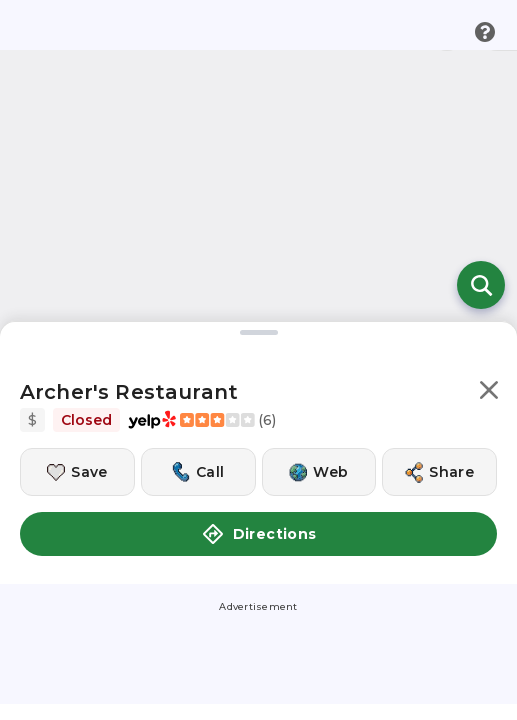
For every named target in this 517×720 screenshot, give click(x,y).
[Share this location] (439, 439)
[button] (489, 360)
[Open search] (481, 252)
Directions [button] (259, 501)
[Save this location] (77, 439)
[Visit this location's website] (319, 439)
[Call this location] (198, 439)
